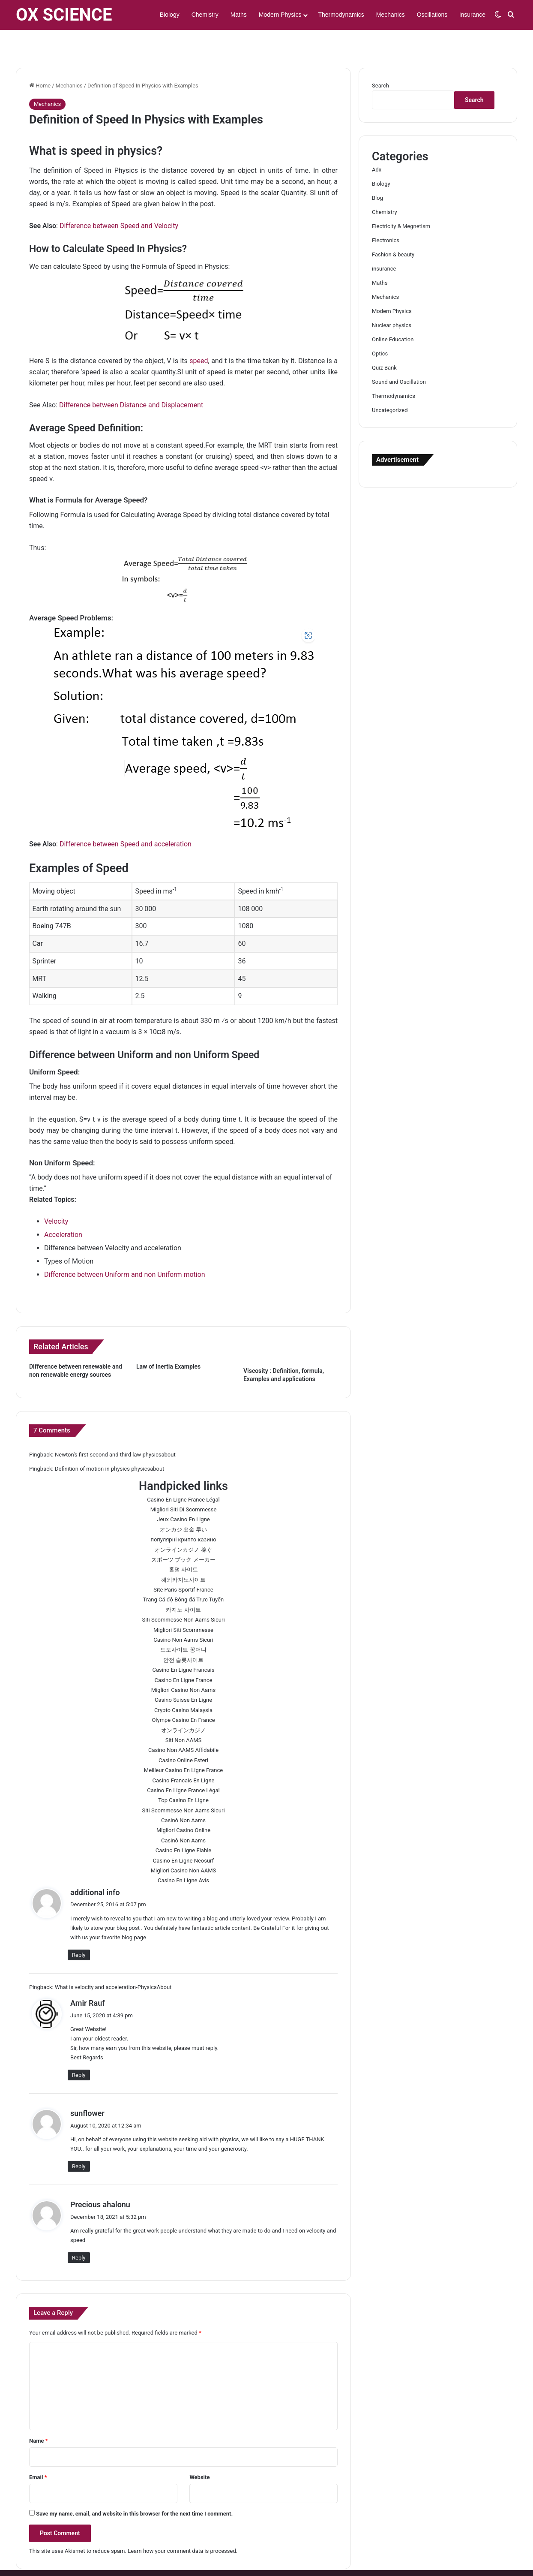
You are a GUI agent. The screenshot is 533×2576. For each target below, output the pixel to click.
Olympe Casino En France (183, 1695)
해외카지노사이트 (183, 1555)
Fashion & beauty (393, 229)
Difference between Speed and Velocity (119, 201)
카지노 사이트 (183, 1585)
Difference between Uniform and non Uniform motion (124, 1250)
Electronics (385, 215)
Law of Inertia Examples (168, 1341)
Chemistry (205, 14)
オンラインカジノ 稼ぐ (183, 1525)
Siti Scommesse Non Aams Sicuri (183, 1595)
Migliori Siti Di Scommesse (183, 1484)
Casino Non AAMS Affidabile (183, 1725)
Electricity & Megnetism (401, 201)
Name (38, 2416)
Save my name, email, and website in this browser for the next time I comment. (134, 2489)
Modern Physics (280, 14)
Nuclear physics (391, 300)
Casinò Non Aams (183, 1795)
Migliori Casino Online (183, 1805)
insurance (472, 14)
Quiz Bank (384, 343)
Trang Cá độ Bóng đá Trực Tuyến (183, 1574)
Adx (376, 144)
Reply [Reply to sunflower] (79, 2141)
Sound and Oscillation (399, 357)
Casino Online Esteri (183, 1735)
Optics (380, 328)
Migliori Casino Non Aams (183, 1665)
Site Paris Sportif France (183, 1565)
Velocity (56, 1196)
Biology (170, 14)
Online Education (392, 314)
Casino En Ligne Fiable (184, 1825)
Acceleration (63, 1210)
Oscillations (432, 14)
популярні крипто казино (183, 1514)
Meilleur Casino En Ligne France (183, 1745)
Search (380, 60)
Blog (377, 173)
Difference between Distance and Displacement (131, 380)
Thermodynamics (341, 14)
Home (40, 60)
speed (198, 336)
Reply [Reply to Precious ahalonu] (79, 2233)
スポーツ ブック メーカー (183, 1535)
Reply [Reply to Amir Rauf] (79, 2050)
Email (38, 2452)
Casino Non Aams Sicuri (183, 1615)
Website (199, 2452)
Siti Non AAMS (183, 1715)
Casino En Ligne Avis (183, 1855)
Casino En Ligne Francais (184, 1645)
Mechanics (390, 14)
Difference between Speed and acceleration (126, 819)
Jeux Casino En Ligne (183, 1494)
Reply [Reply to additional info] (79, 1930)
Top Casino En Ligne (183, 1775)
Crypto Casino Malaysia (183, 1685)
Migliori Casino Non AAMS (183, 1845)
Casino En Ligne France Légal (183, 1475)
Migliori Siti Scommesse (183, 1605)
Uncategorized (389, 385)
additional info (95, 1867)
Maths (239, 14)
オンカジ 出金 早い (183, 1505)
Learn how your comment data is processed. (182, 2526)
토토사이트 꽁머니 (183, 1625)
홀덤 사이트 (183, 1544)
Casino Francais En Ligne (184, 1755)
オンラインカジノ (183, 1705)
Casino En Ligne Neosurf (183, 1836)
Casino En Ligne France (184, 1655)
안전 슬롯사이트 (183, 1635)
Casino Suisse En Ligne (183, 1675)
